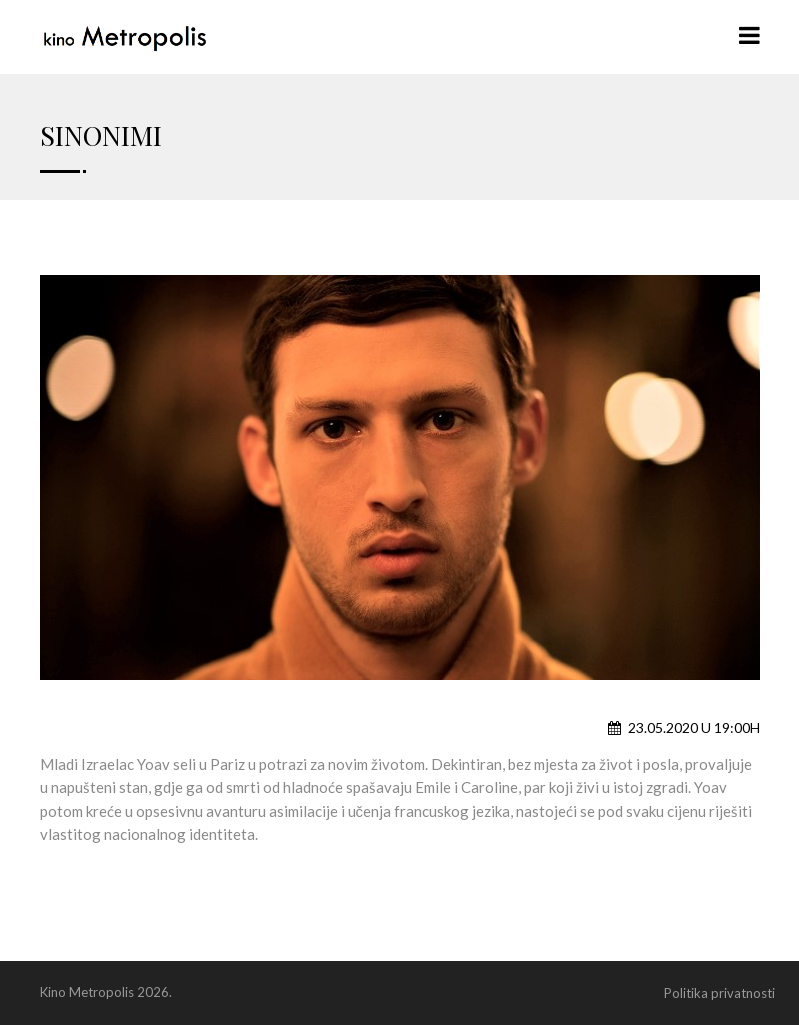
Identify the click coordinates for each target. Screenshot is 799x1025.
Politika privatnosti (719, 993)
